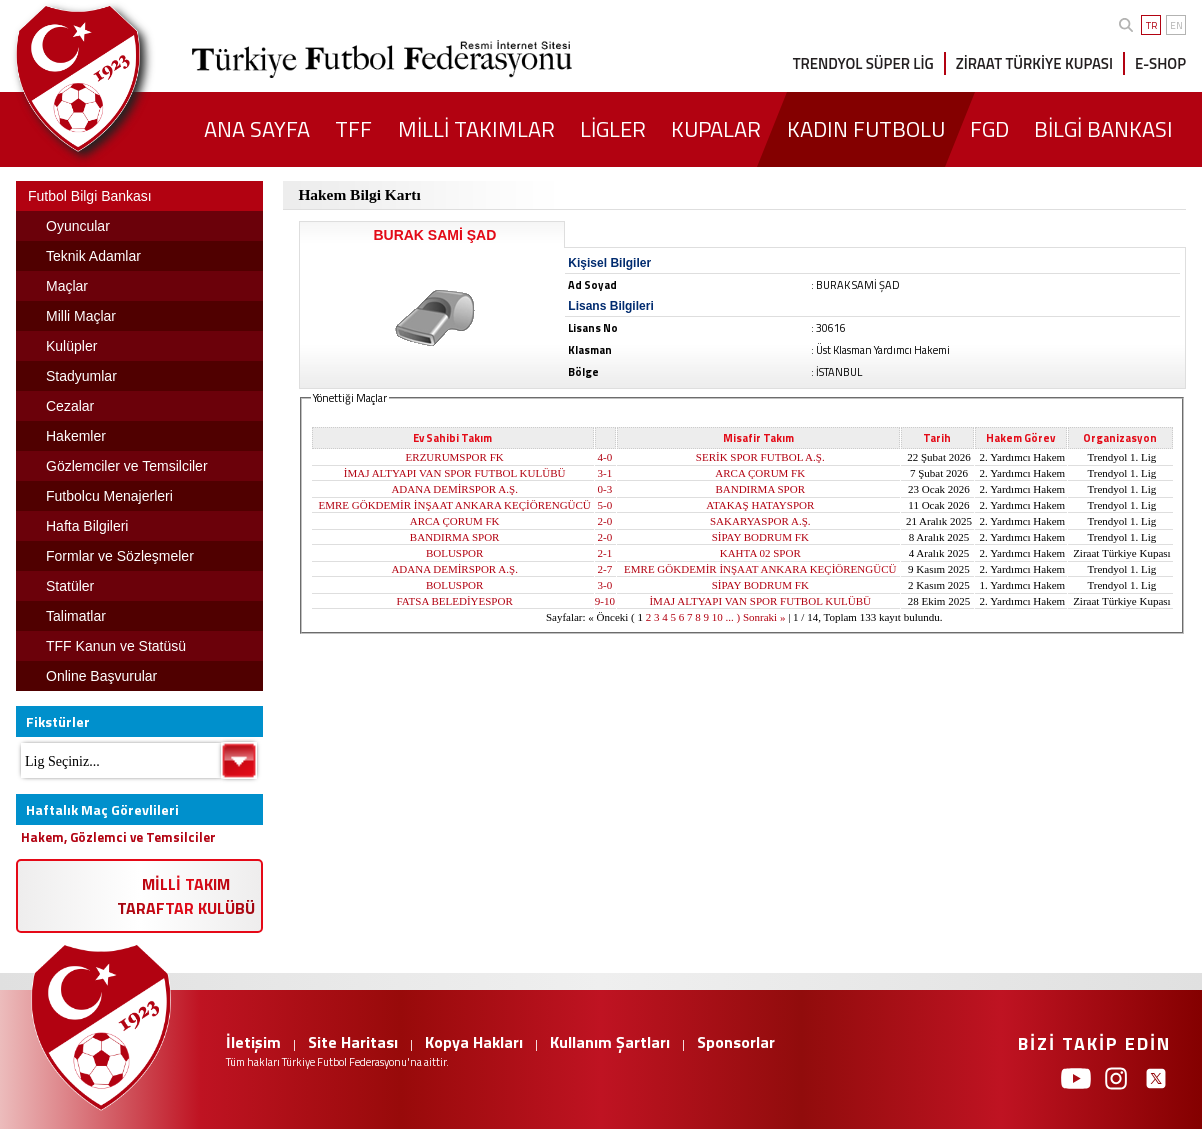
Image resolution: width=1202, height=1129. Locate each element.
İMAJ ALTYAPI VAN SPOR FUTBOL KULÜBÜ (455, 473)
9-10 (605, 601)
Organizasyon (1120, 438)
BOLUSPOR (454, 553)
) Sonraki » (761, 617)
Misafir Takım (758, 438)
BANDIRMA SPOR (760, 489)
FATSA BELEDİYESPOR (455, 601)
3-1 (605, 473)
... (730, 617)
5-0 (605, 505)
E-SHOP (1160, 63)
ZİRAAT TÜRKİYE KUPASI (1034, 63)
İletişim (253, 1042)
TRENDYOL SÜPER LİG (863, 63)
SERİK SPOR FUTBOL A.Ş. (760, 457)
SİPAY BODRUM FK (760, 537)
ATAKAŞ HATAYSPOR (760, 505)
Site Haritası (353, 1042)
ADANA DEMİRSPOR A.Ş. (454, 489)
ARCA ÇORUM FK (760, 473)
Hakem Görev (1020, 438)
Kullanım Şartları (610, 1042)
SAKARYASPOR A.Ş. (760, 521)
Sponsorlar (736, 1042)
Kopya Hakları (474, 1042)
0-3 (605, 489)
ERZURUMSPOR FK (455, 457)
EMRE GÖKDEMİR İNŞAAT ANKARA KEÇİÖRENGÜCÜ (454, 505)
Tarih (937, 438)
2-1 (605, 553)
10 (717, 617)
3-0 (605, 585)
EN (1176, 25)
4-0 (605, 457)
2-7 (605, 569)
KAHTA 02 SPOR (760, 553)
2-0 (605, 521)
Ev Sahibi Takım (452, 438)
